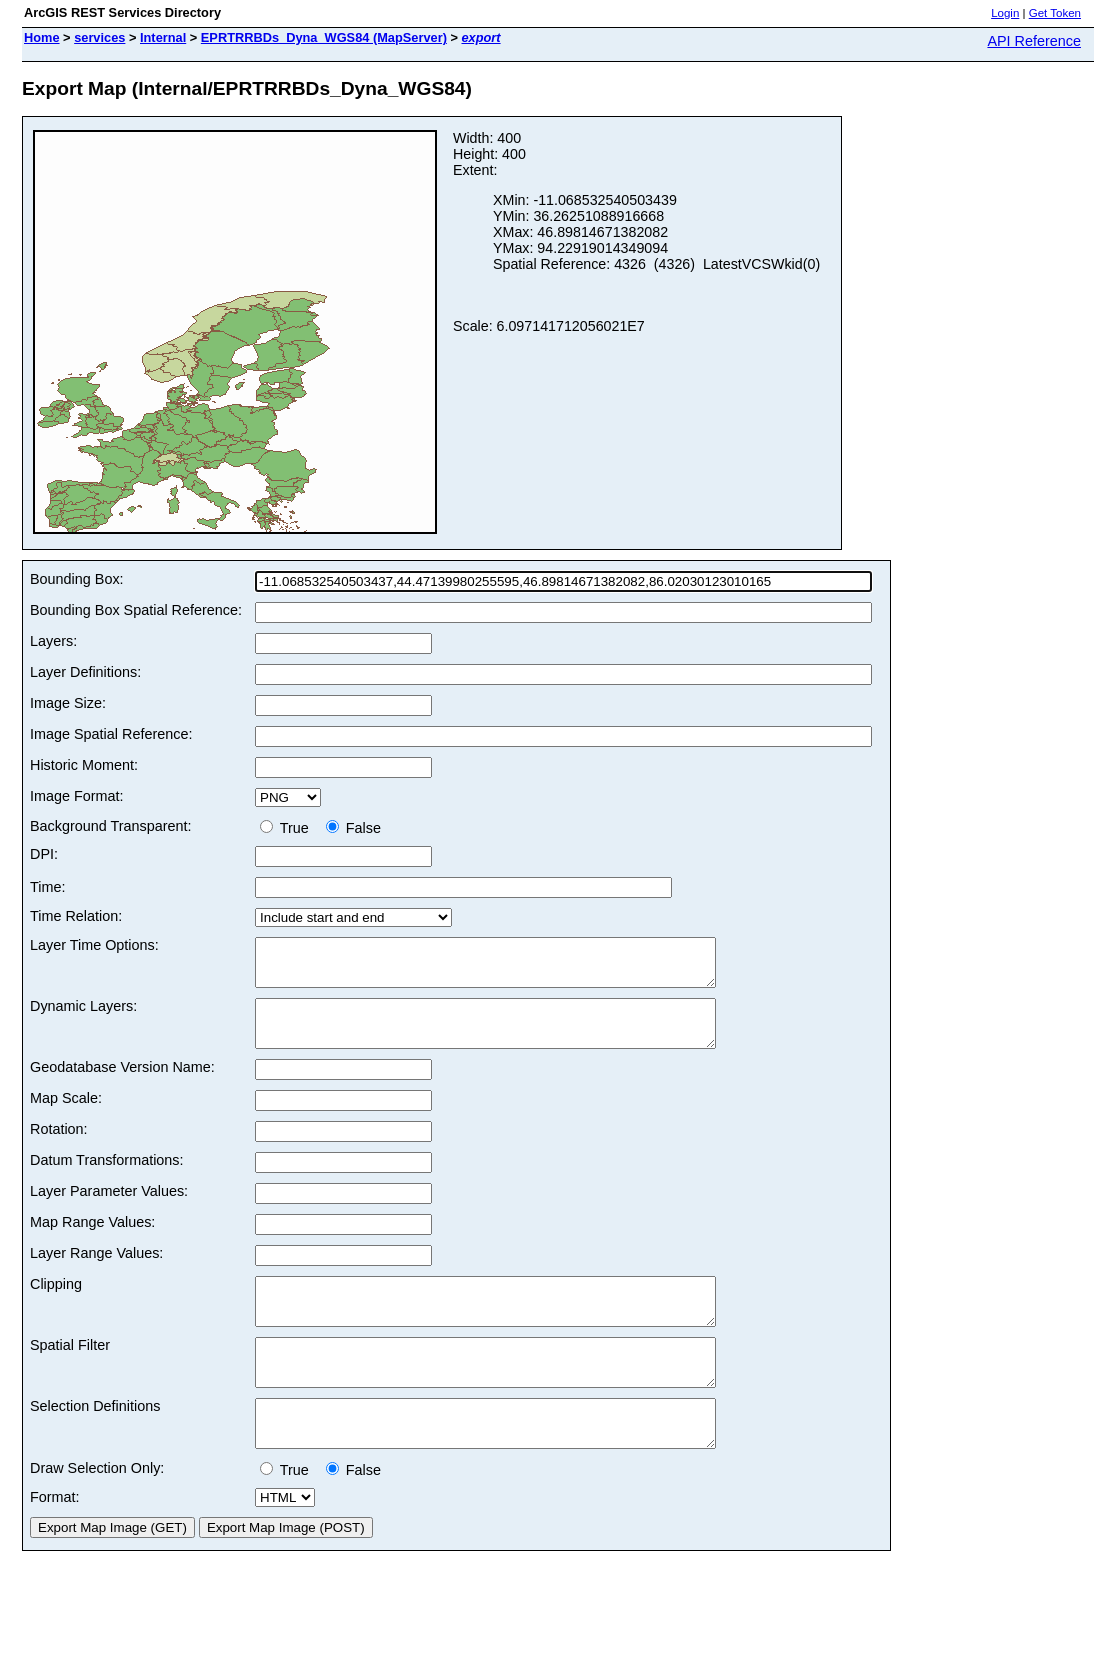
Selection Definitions (95, 1442)
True (288, 828)
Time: (47, 887)
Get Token (1055, 13)
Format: (55, 1542)
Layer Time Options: (94, 945)
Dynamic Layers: (83, 1015)
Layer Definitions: (85, 672)
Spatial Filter (70, 1372)
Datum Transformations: (107, 1178)
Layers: (53, 641)
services (99, 37)
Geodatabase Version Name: (122, 1085)
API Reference (1034, 41)
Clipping (56, 1302)
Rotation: (59, 1147)
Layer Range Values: (96, 1271)
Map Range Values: (92, 1240)
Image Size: (68, 703)
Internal (163, 37)
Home (42, 37)
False (353, 828)
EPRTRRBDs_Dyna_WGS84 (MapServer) (324, 37)
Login (1005, 13)
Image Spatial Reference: (111, 734)
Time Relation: (76, 916)
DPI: (44, 854)
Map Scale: (66, 1116)
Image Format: (77, 796)
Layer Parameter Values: (109, 1209)
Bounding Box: (77, 579)
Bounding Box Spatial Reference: (136, 610)
